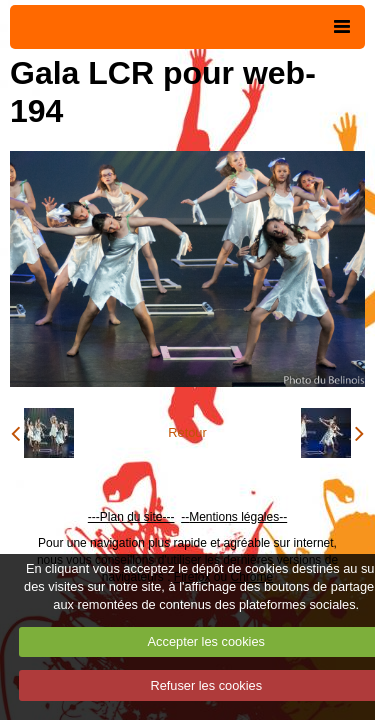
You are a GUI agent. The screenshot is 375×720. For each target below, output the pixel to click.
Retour (187, 432)
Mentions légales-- (238, 517)
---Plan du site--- (131, 517)
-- (185, 517)
